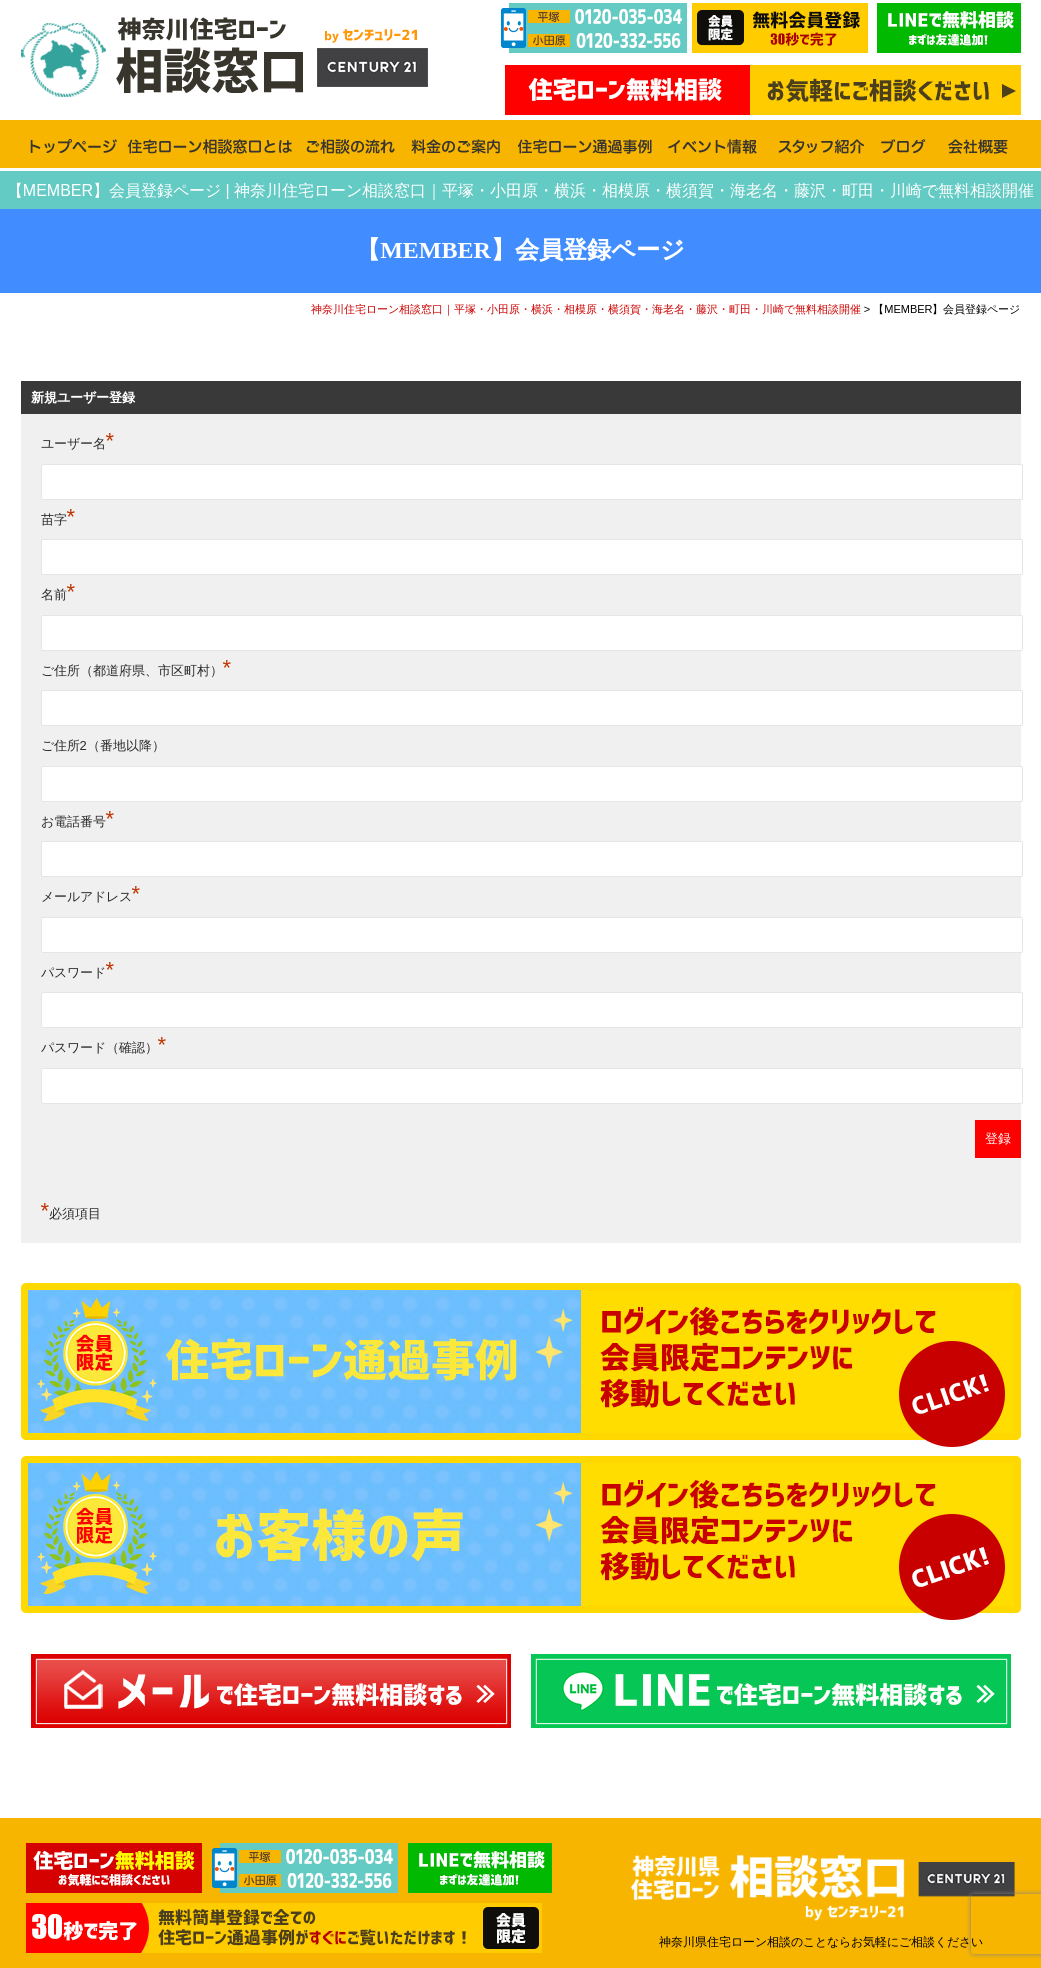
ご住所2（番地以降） (103, 745)
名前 (58, 594)
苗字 (58, 519)
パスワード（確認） (104, 1047)
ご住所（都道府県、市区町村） (136, 670)
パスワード (78, 972)
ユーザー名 (78, 443)
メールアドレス (91, 896)
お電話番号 (78, 821)
